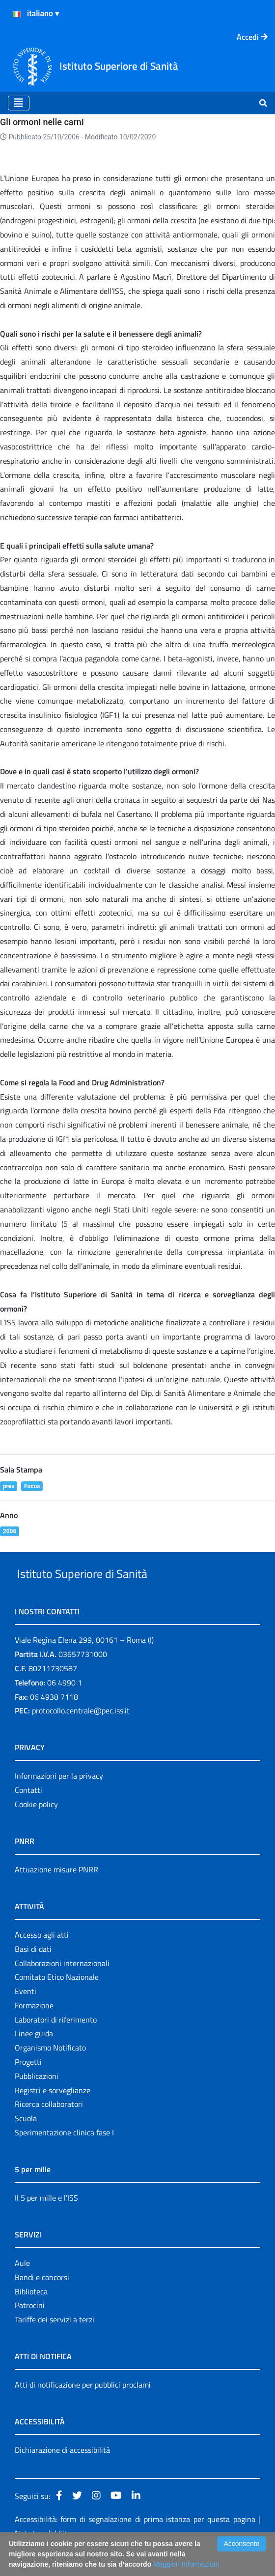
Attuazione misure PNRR (56, 1892)
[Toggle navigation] (18, 103)
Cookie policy (36, 1827)
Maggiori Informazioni (186, 2564)
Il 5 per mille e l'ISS (46, 2220)
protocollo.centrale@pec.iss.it (81, 1733)
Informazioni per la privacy (59, 1799)
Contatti (28, 1812)
